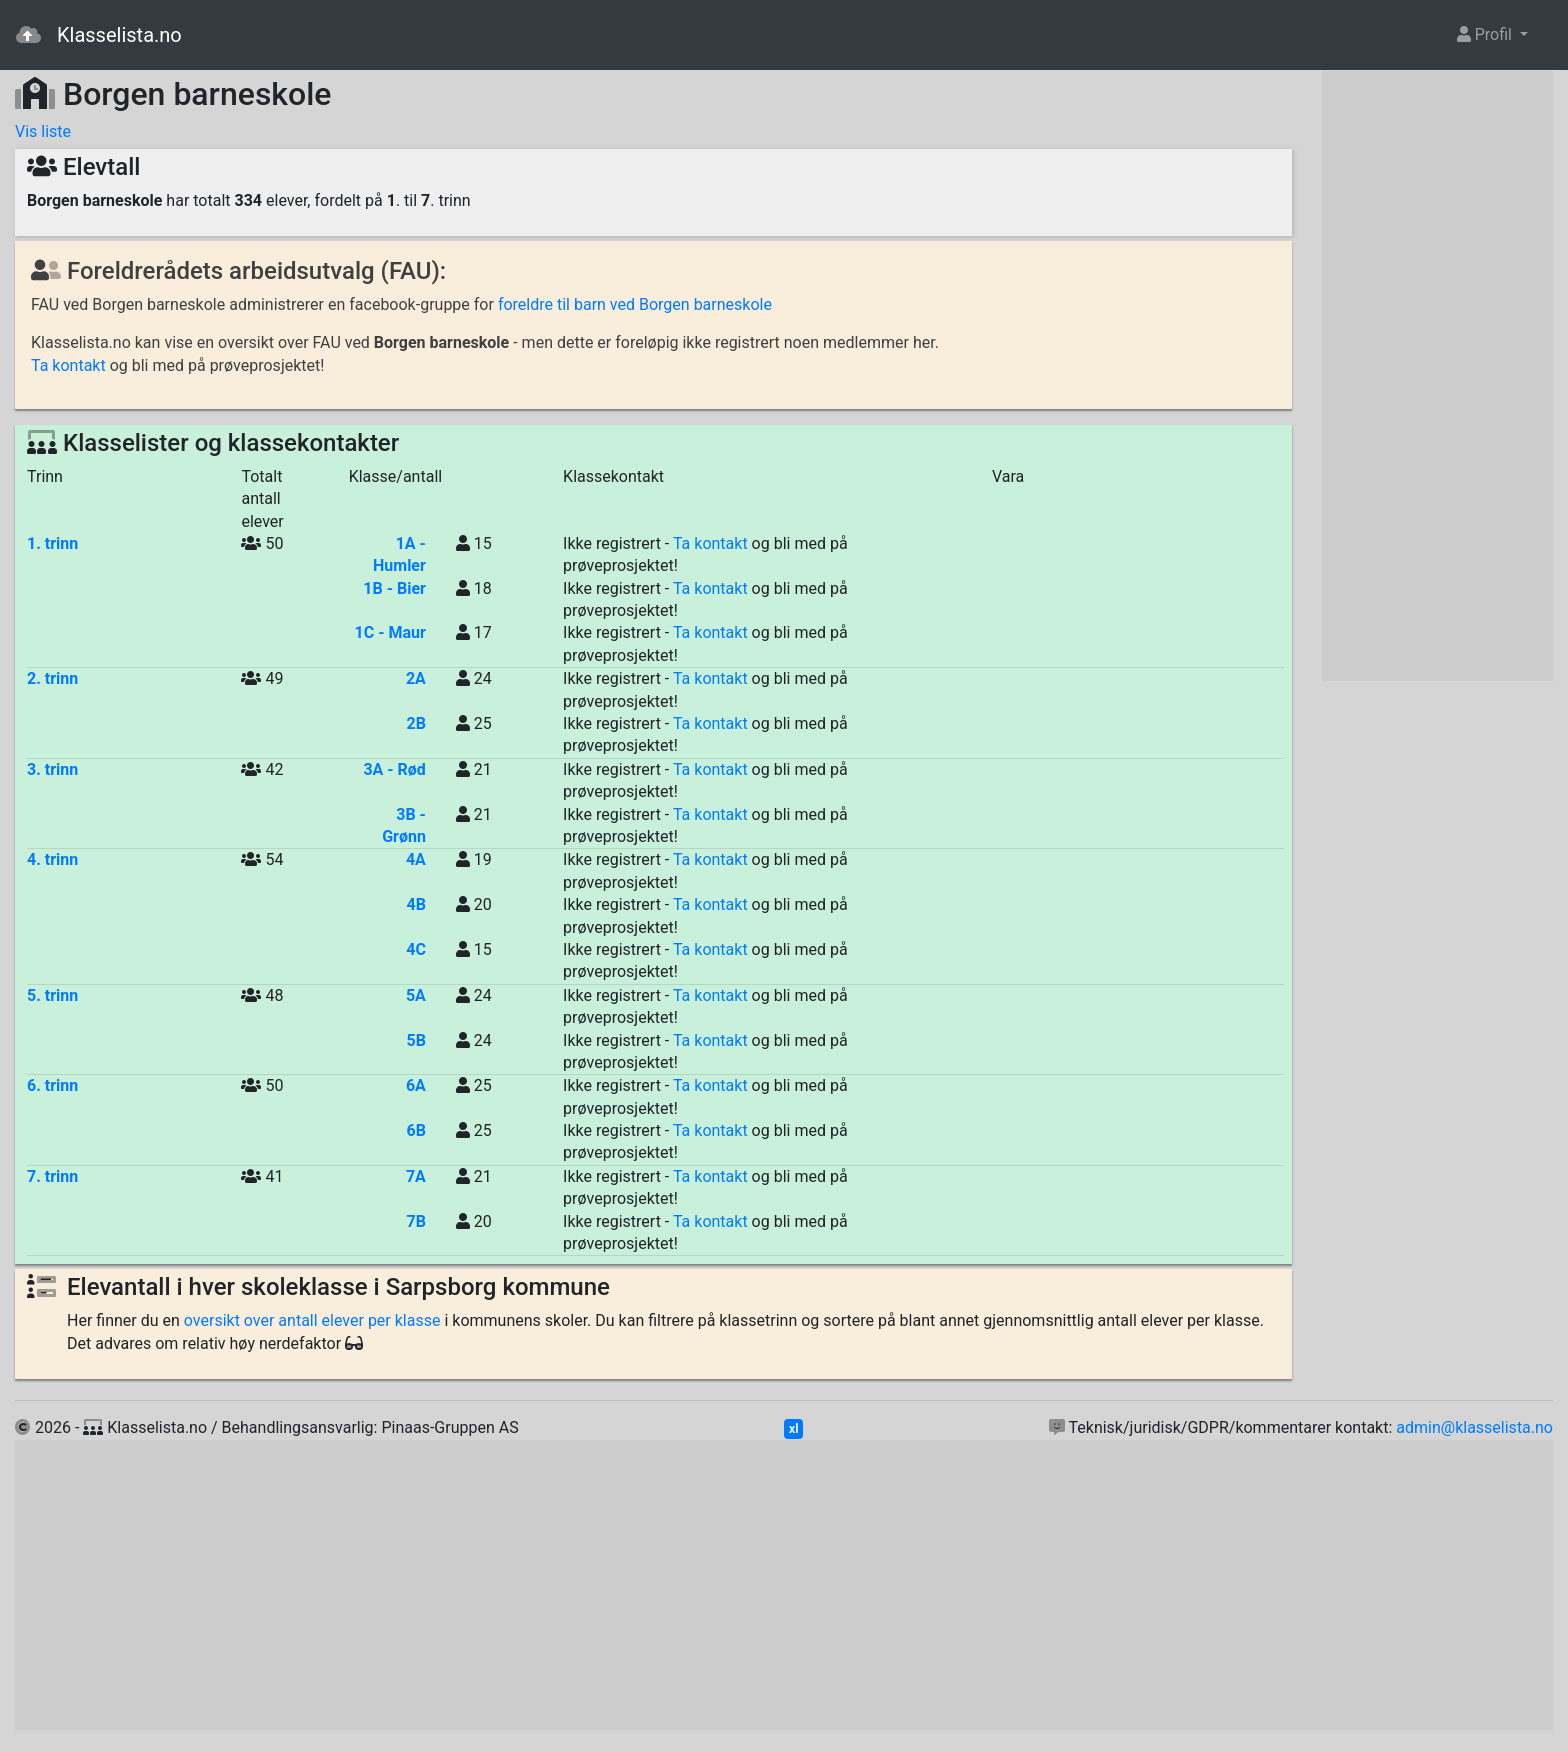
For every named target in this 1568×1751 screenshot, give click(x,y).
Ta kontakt (68, 365)
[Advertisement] (1437, 376)
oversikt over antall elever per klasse (312, 1320)
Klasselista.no (99, 35)
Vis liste (43, 131)
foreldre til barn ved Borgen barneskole (635, 304)
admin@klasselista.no (1474, 1427)
